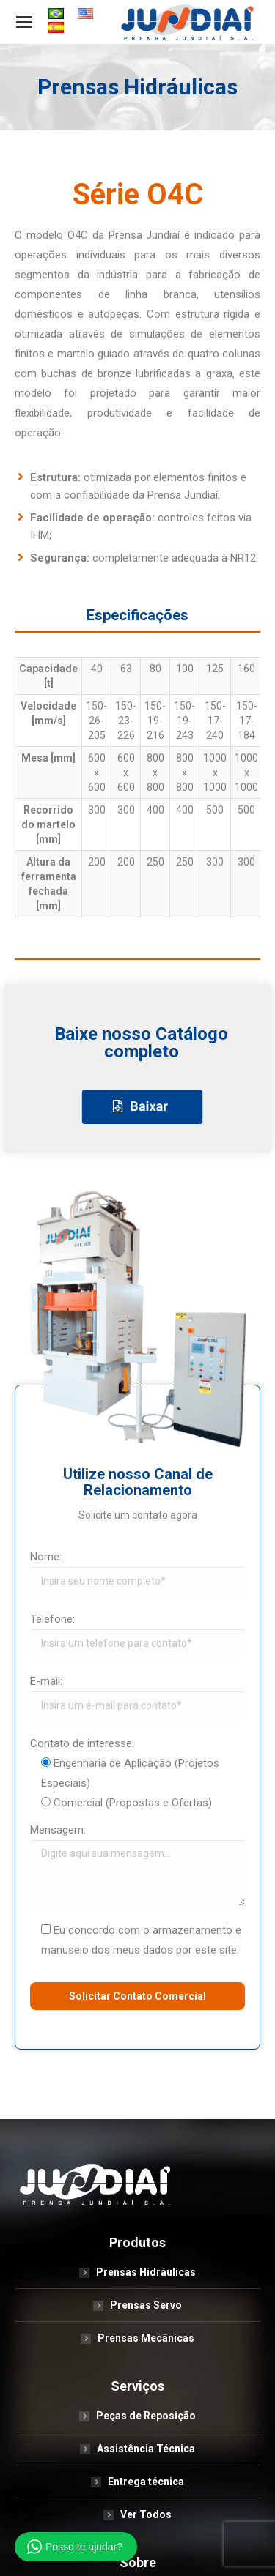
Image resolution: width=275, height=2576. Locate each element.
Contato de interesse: (82, 1743)
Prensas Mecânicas (146, 2338)
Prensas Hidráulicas (146, 2272)
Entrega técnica (146, 2481)
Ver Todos (146, 2514)
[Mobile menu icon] (24, 21)
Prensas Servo (146, 2305)
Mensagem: (58, 1829)
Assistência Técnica (146, 2448)
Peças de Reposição (146, 2415)
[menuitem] (56, 15)
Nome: (46, 1556)
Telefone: (52, 1619)
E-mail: (46, 1681)
